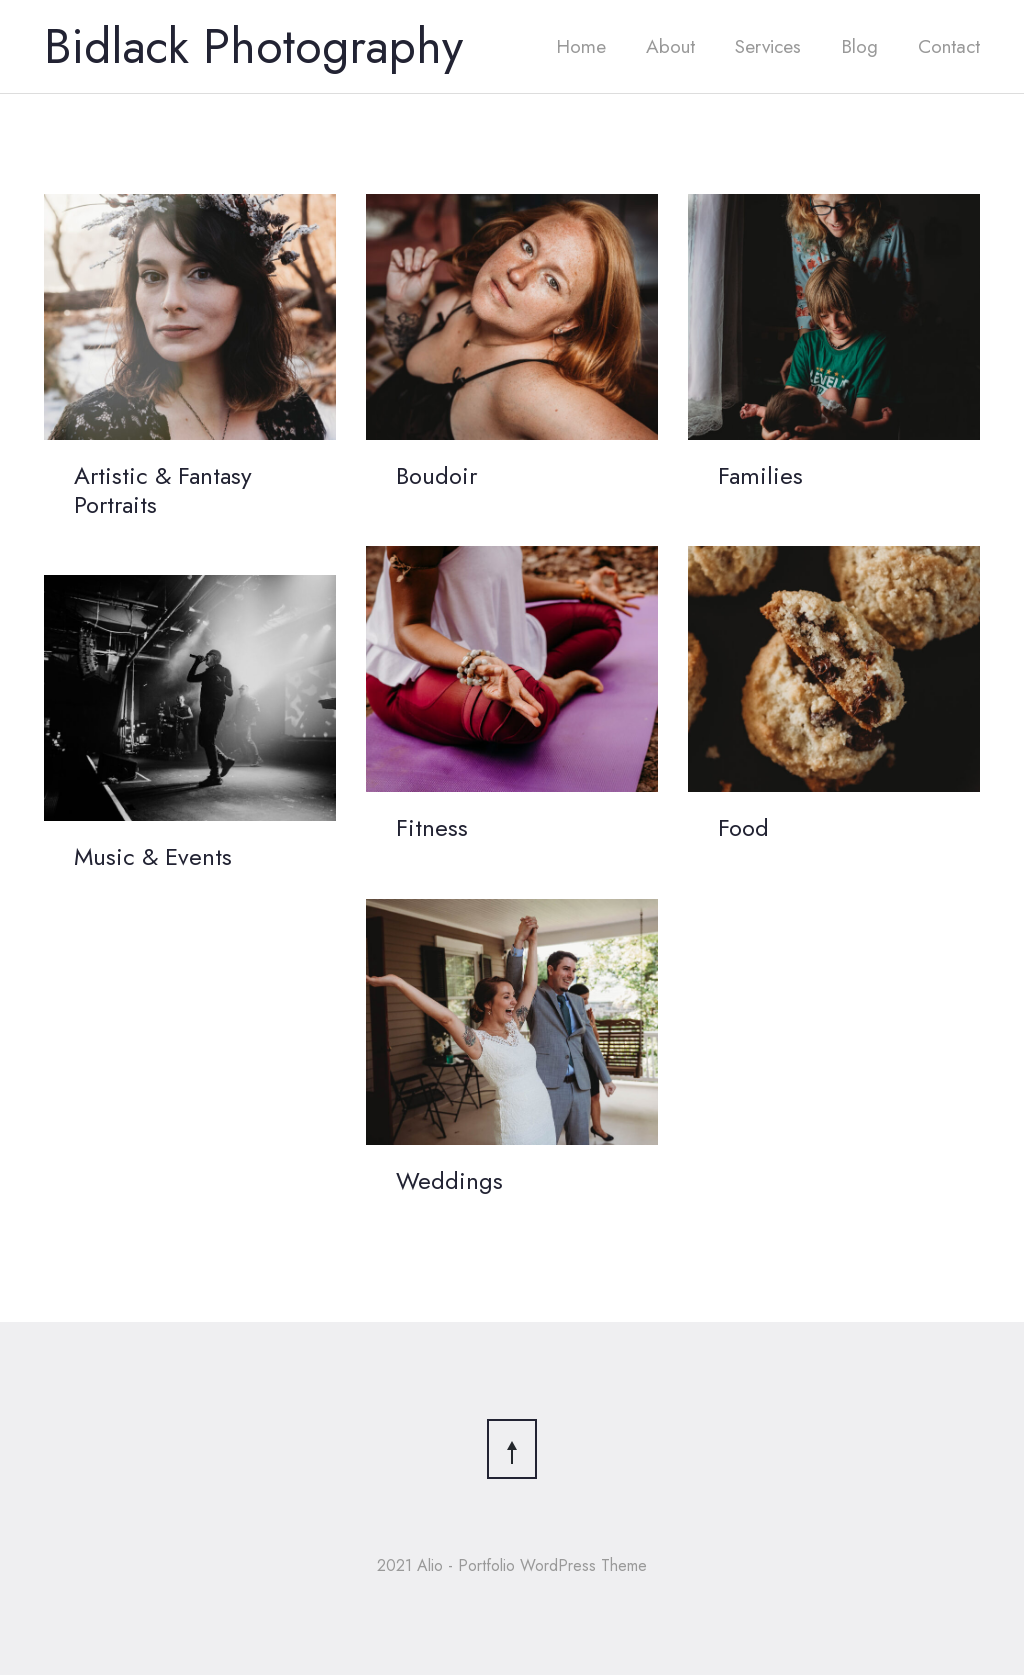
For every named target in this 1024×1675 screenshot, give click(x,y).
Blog (859, 46)
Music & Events (153, 856)
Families (760, 475)
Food (743, 827)
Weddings (449, 1180)
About (670, 46)
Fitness (432, 827)
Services (768, 46)
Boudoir (436, 475)
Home (581, 46)
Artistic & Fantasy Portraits (163, 490)
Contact (949, 46)
